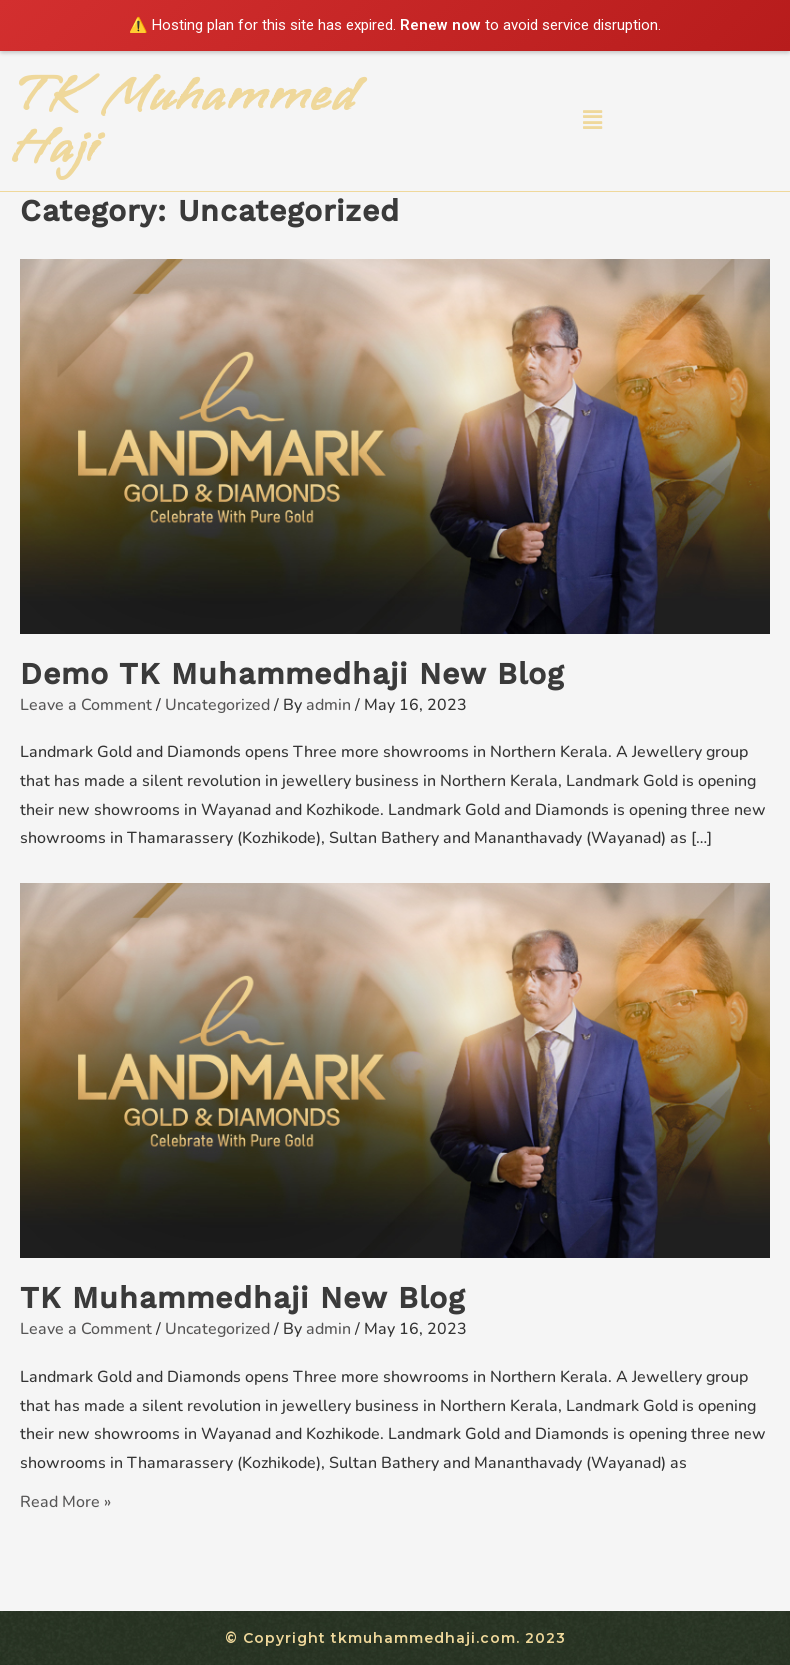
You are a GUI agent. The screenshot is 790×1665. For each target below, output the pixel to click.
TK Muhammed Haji (184, 121)
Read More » (65, 1502)
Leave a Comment (86, 705)
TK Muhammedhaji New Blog (242, 1297)
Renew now (440, 25)
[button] (592, 120)
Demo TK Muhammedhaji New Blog (292, 673)
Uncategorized (217, 705)
